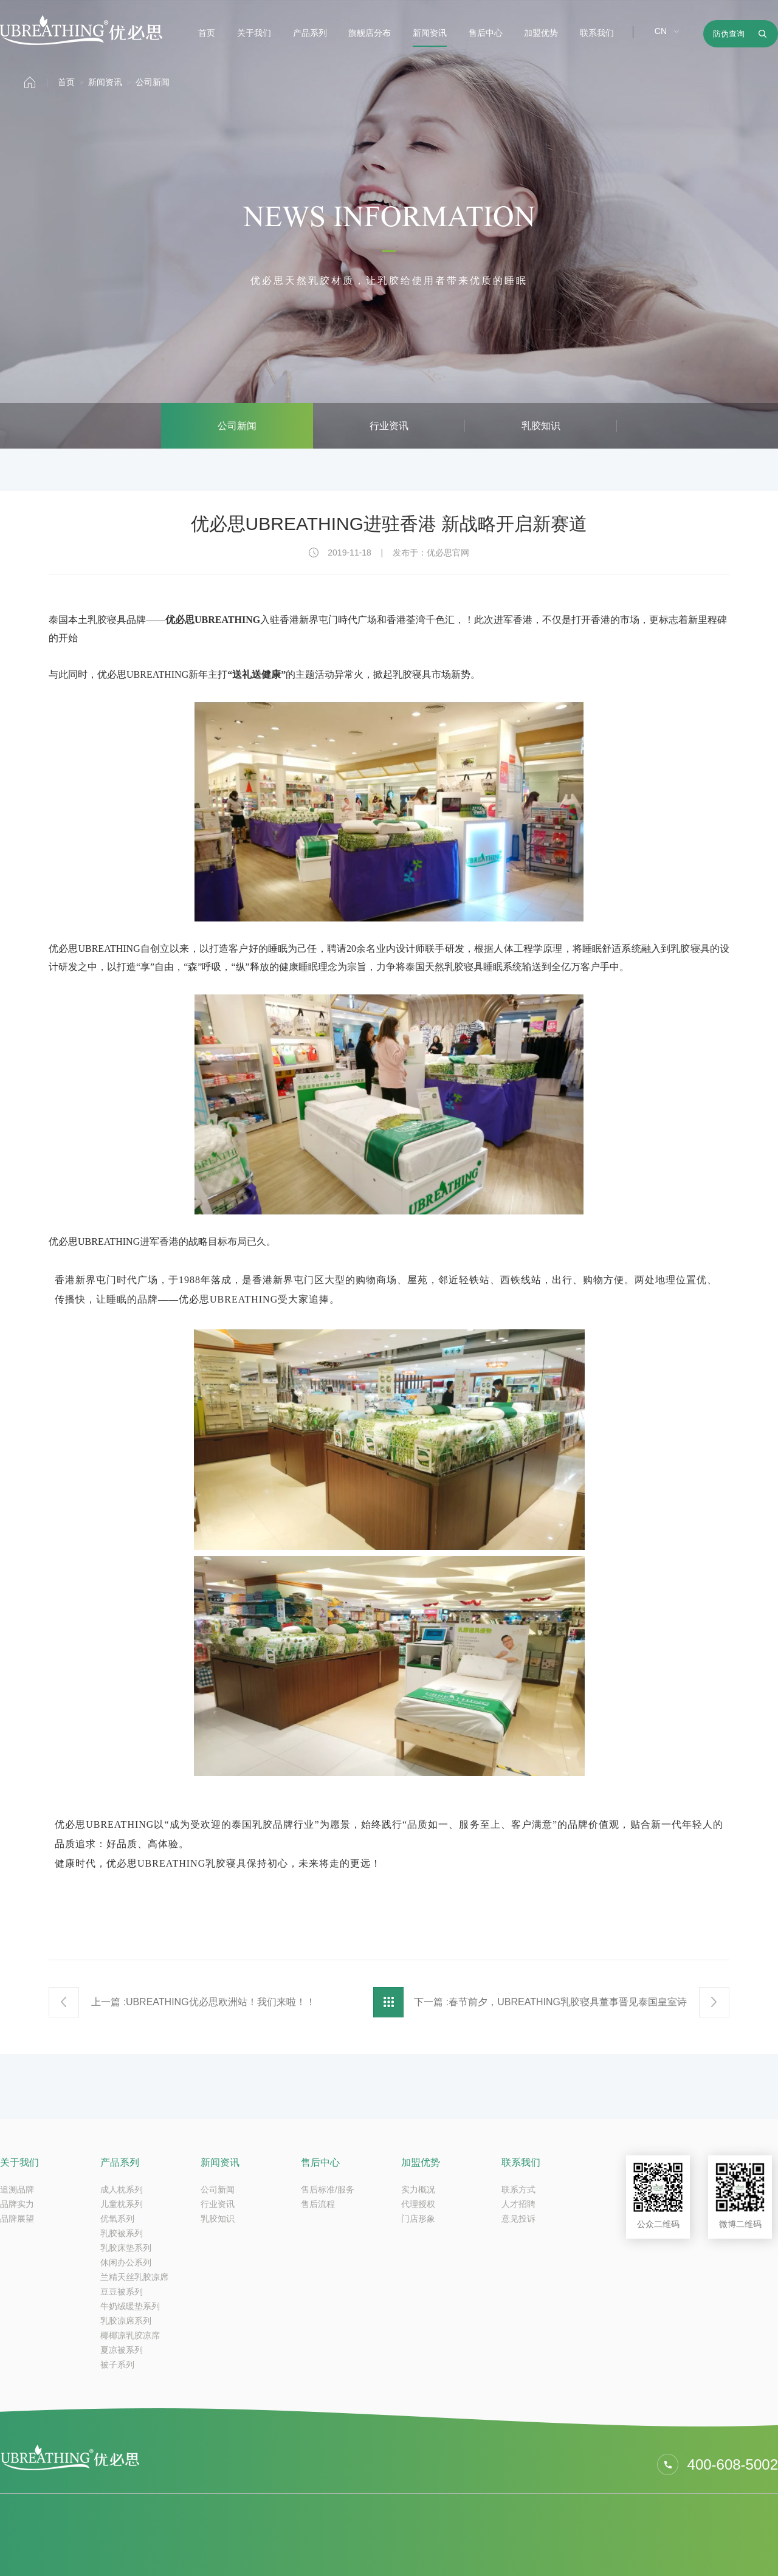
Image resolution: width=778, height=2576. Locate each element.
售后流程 (318, 2204)
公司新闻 (153, 82)
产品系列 (310, 33)
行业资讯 (389, 426)
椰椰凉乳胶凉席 (130, 2335)
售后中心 (486, 33)
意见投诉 (518, 2218)
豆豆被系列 (121, 2291)
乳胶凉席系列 (125, 2321)
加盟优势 (541, 33)
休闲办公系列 (125, 2262)
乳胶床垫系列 (125, 2248)
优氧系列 (117, 2218)
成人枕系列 (121, 2189)
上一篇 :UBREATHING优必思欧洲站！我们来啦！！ (203, 2002)
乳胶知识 (541, 426)
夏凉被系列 (121, 2350)
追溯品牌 (17, 2189)
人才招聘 (518, 2204)
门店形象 (418, 2218)
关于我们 (254, 33)
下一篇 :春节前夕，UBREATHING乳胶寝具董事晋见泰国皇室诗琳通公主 (550, 2007)
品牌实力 (17, 2204)
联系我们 (597, 33)
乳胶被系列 (121, 2233)
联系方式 (518, 2189)
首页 (206, 33)
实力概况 (418, 2189)
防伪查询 (729, 33)
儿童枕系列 (121, 2204)
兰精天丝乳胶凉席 (134, 2277)
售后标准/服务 (327, 2189)
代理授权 (418, 2204)
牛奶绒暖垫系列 (130, 2306)
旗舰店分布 (369, 33)
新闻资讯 (430, 33)
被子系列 (117, 2364)
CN (661, 31)
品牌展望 (17, 2218)
